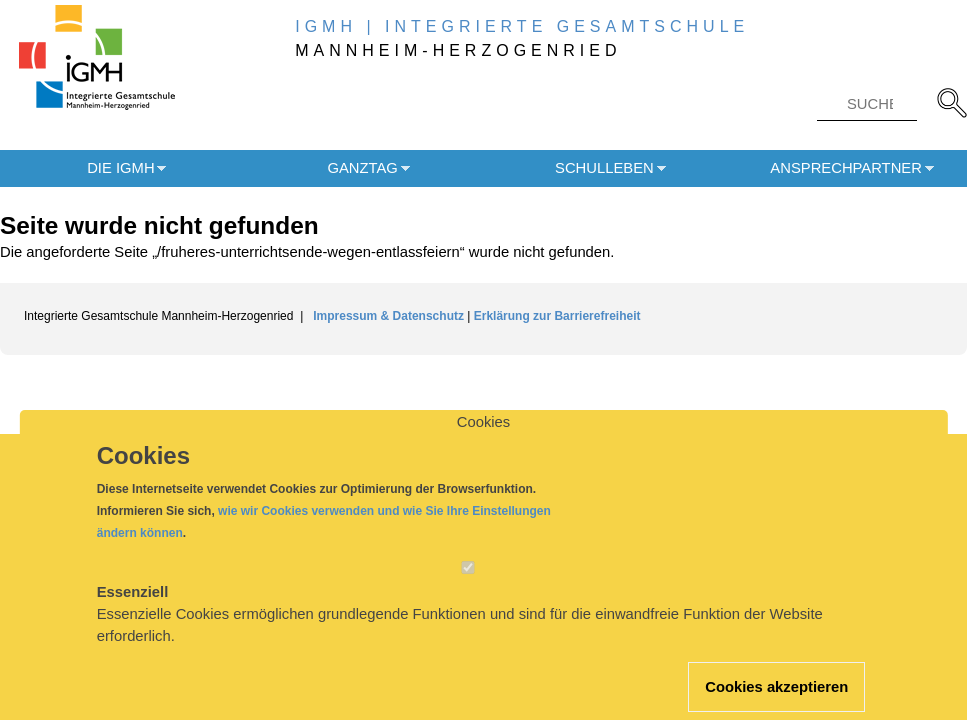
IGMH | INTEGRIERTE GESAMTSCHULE (522, 26)
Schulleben (604, 168)
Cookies (483, 441)
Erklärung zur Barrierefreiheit (557, 316)
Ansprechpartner (846, 168)
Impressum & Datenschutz (390, 316)
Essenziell (133, 611)
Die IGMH (120, 168)
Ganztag (362, 168)
